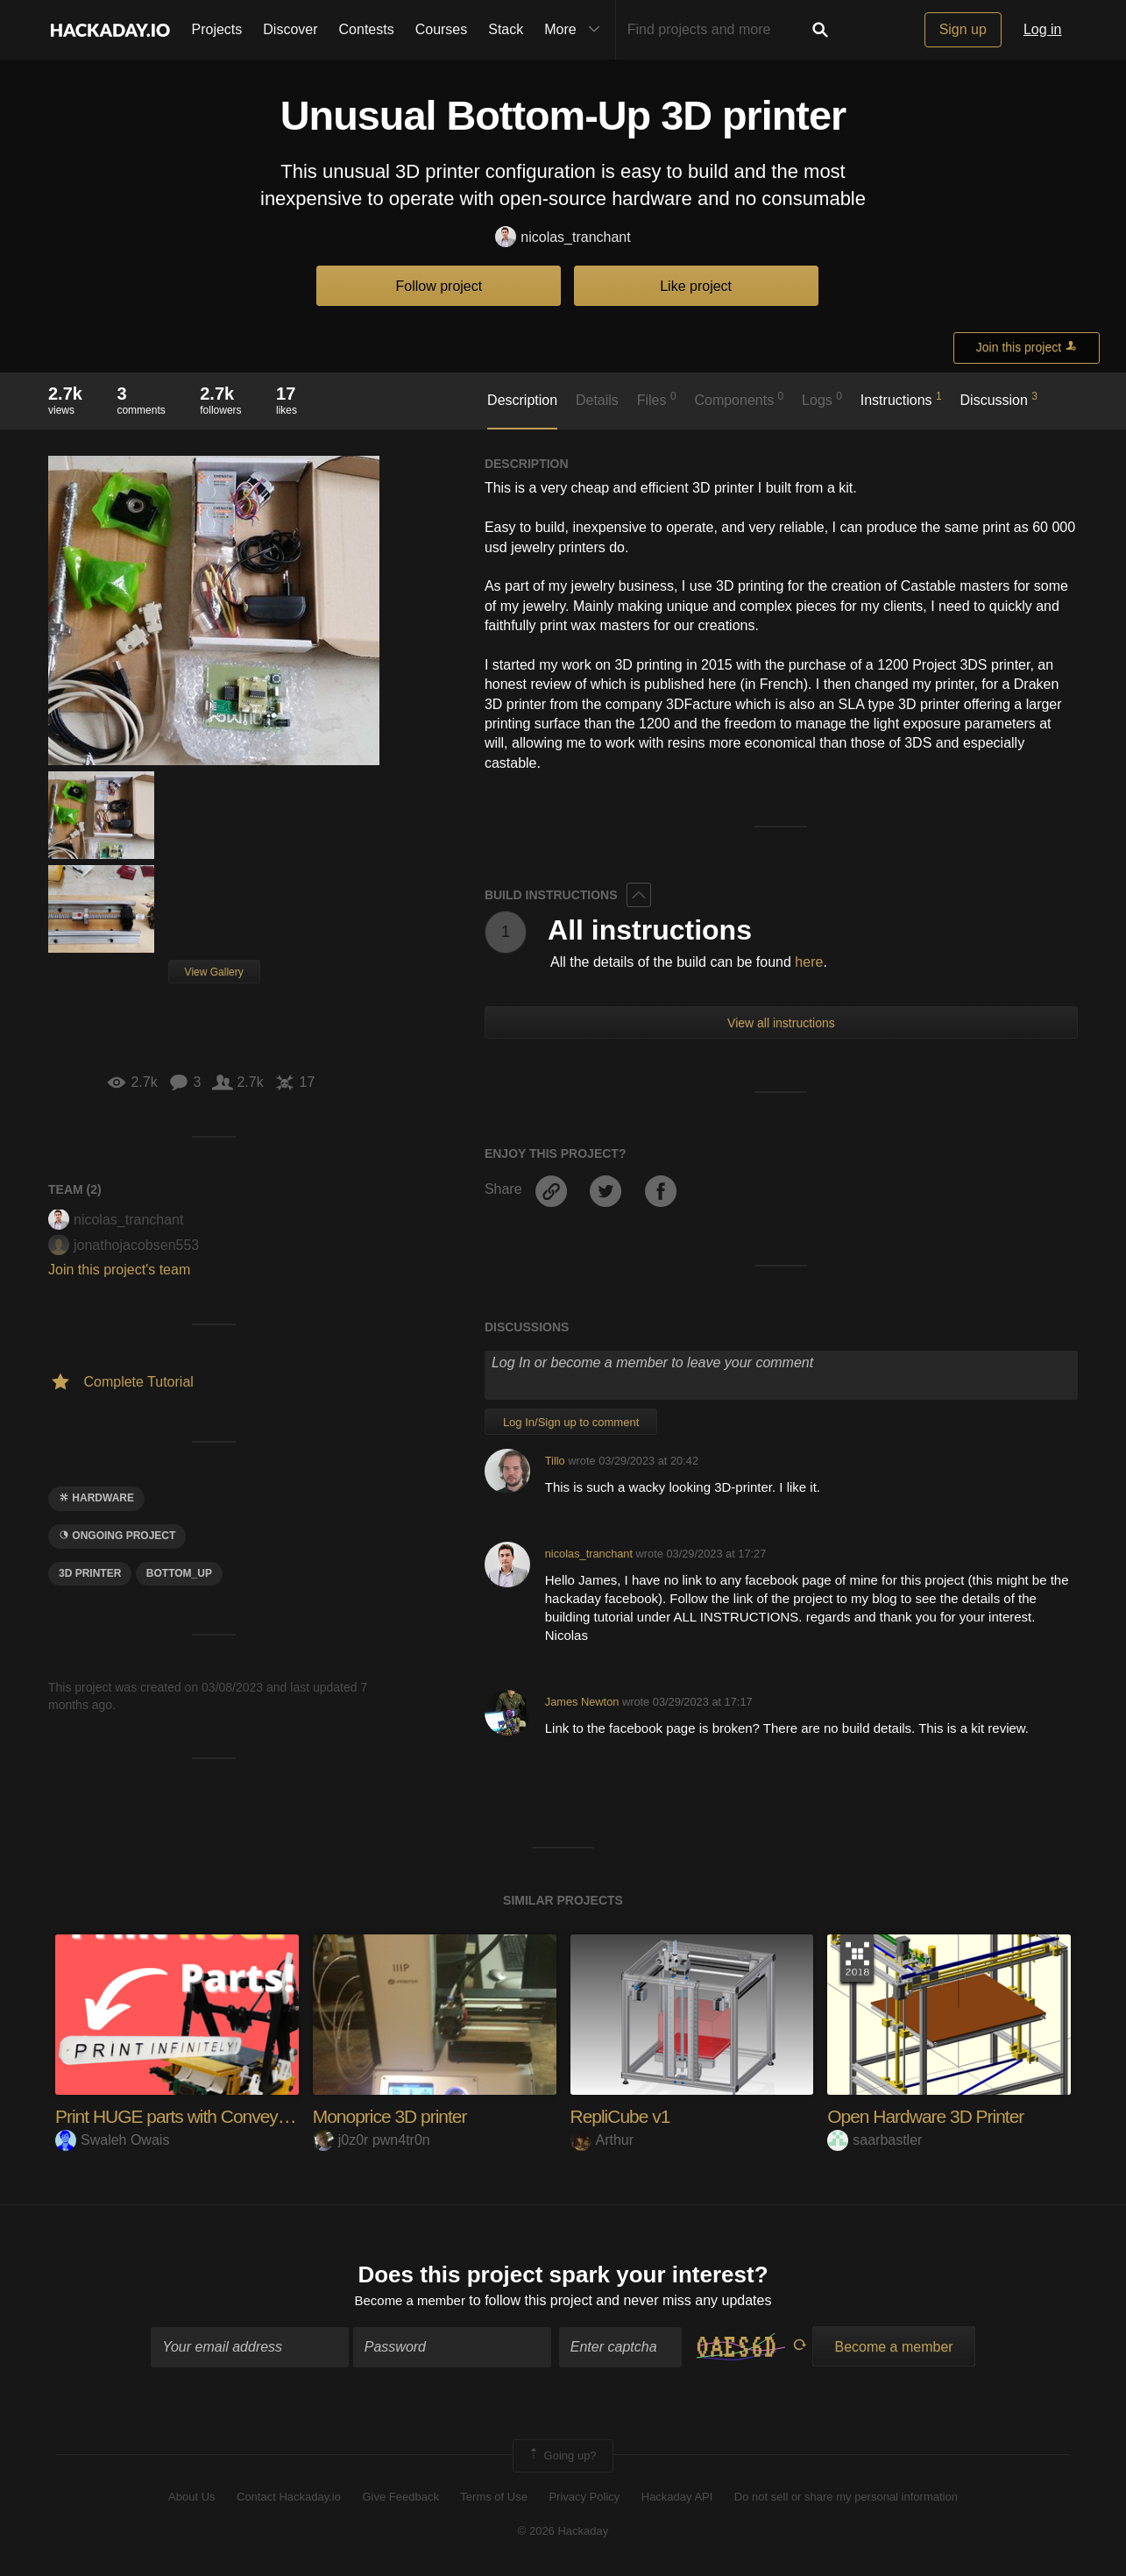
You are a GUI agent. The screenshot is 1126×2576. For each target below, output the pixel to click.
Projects (217, 29)
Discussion (999, 399)
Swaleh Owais (112, 2139)
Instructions (901, 399)
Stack (505, 29)
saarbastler (874, 2139)
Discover (290, 29)
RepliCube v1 (623, 2116)
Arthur (602, 2139)
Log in (1042, 29)
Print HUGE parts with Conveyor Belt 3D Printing (242, 2116)
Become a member (410, 2302)
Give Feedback (400, 2499)
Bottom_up (179, 1573)
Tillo (555, 1460)
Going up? (562, 2457)
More (575, 29)
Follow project (439, 286)
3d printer (90, 1573)
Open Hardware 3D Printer (930, 2116)
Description (522, 400)
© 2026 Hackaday (563, 2532)
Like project (696, 286)
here (809, 961)
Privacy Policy (584, 2499)
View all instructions (781, 1023)
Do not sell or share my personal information (846, 2499)
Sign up (963, 29)
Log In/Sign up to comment (571, 1422)
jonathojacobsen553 (123, 1245)
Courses (441, 29)
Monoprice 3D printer (394, 2116)
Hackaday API (677, 2499)
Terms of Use (494, 2499)
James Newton (582, 1701)
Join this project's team (119, 1269)
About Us (191, 2499)
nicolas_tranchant (562, 238)
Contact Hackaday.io (289, 2499)
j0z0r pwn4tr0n (371, 2139)
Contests (366, 29)
